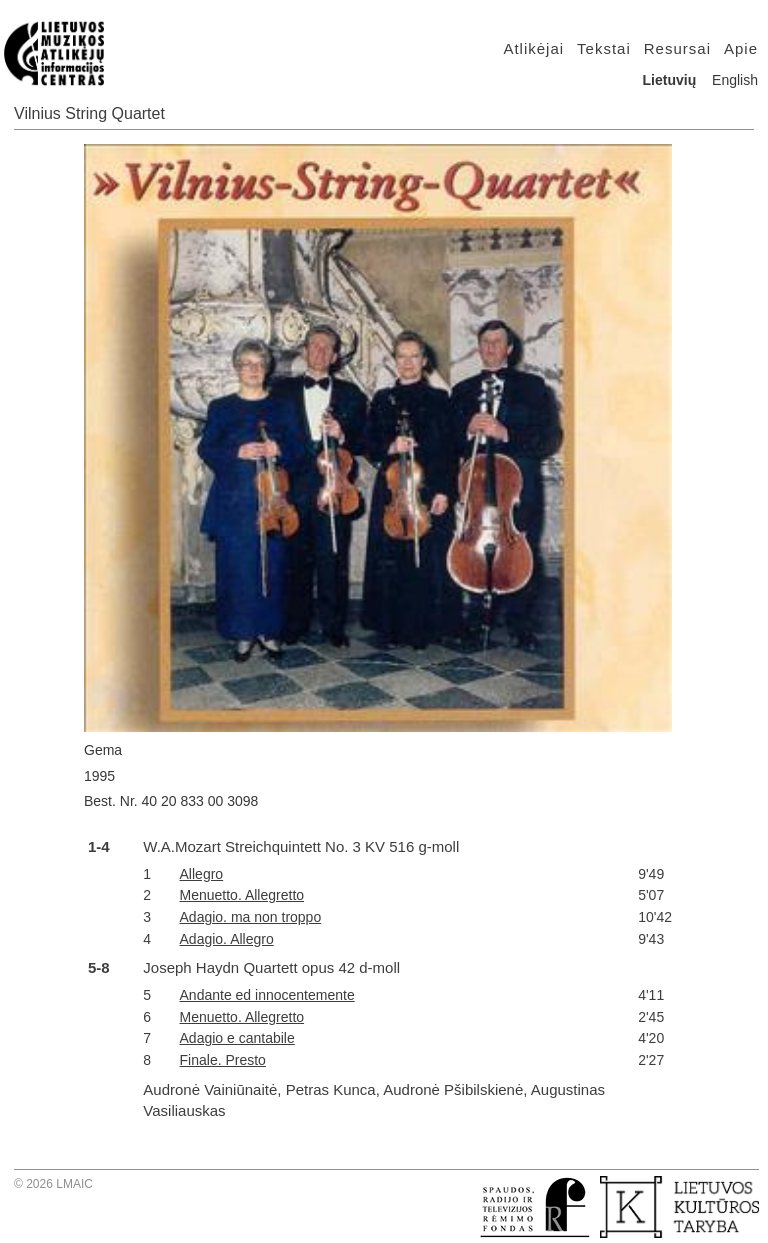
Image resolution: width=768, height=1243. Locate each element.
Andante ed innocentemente (267, 995)
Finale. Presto (223, 1060)
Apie (741, 48)
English (735, 80)
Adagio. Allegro (227, 939)
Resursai (677, 48)
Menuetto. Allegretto (242, 895)
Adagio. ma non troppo (251, 917)
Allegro (202, 874)
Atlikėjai (533, 48)
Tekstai (604, 48)
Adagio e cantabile (237, 1038)
